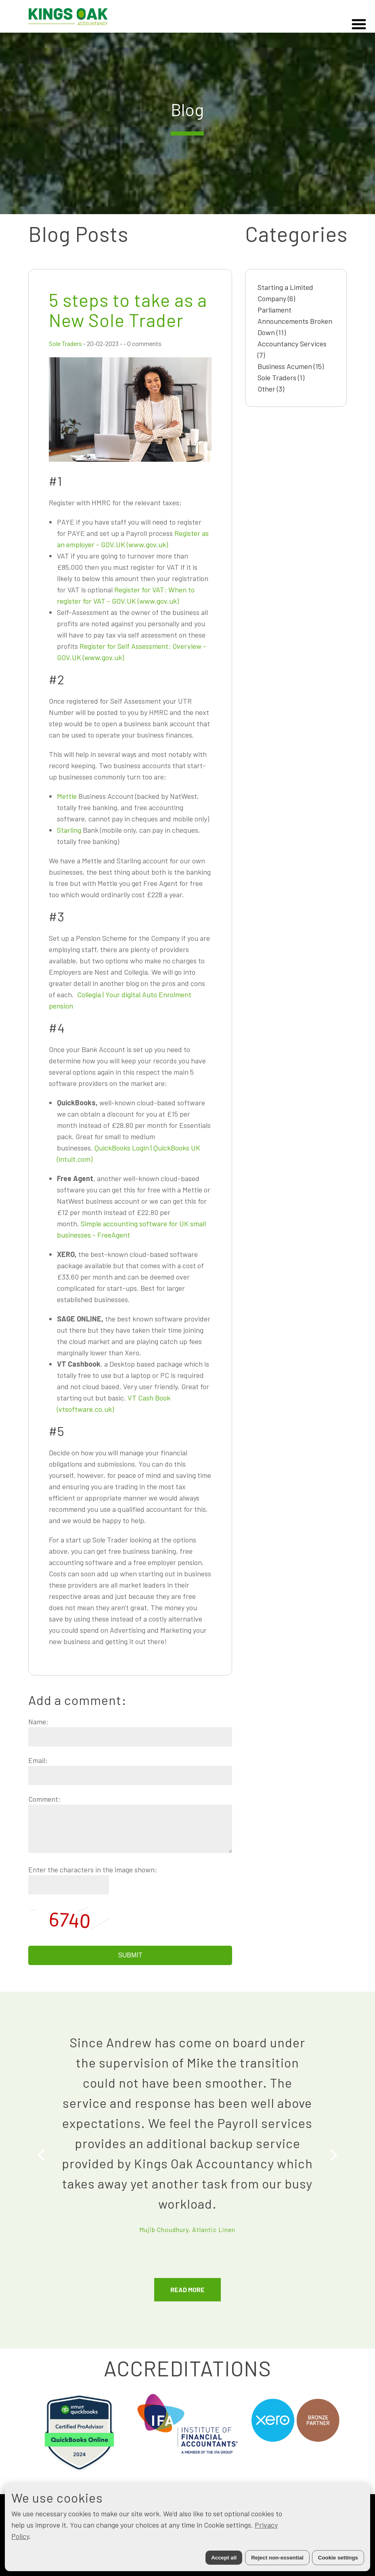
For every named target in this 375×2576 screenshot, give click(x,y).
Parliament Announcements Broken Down (295, 321)
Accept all (224, 2558)
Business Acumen (291, 366)
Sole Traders (65, 343)
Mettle (67, 796)
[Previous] (42, 2155)
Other (271, 388)
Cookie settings (338, 2558)
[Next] (333, 2155)
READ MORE (187, 2289)
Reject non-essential (277, 2558)
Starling (69, 829)
